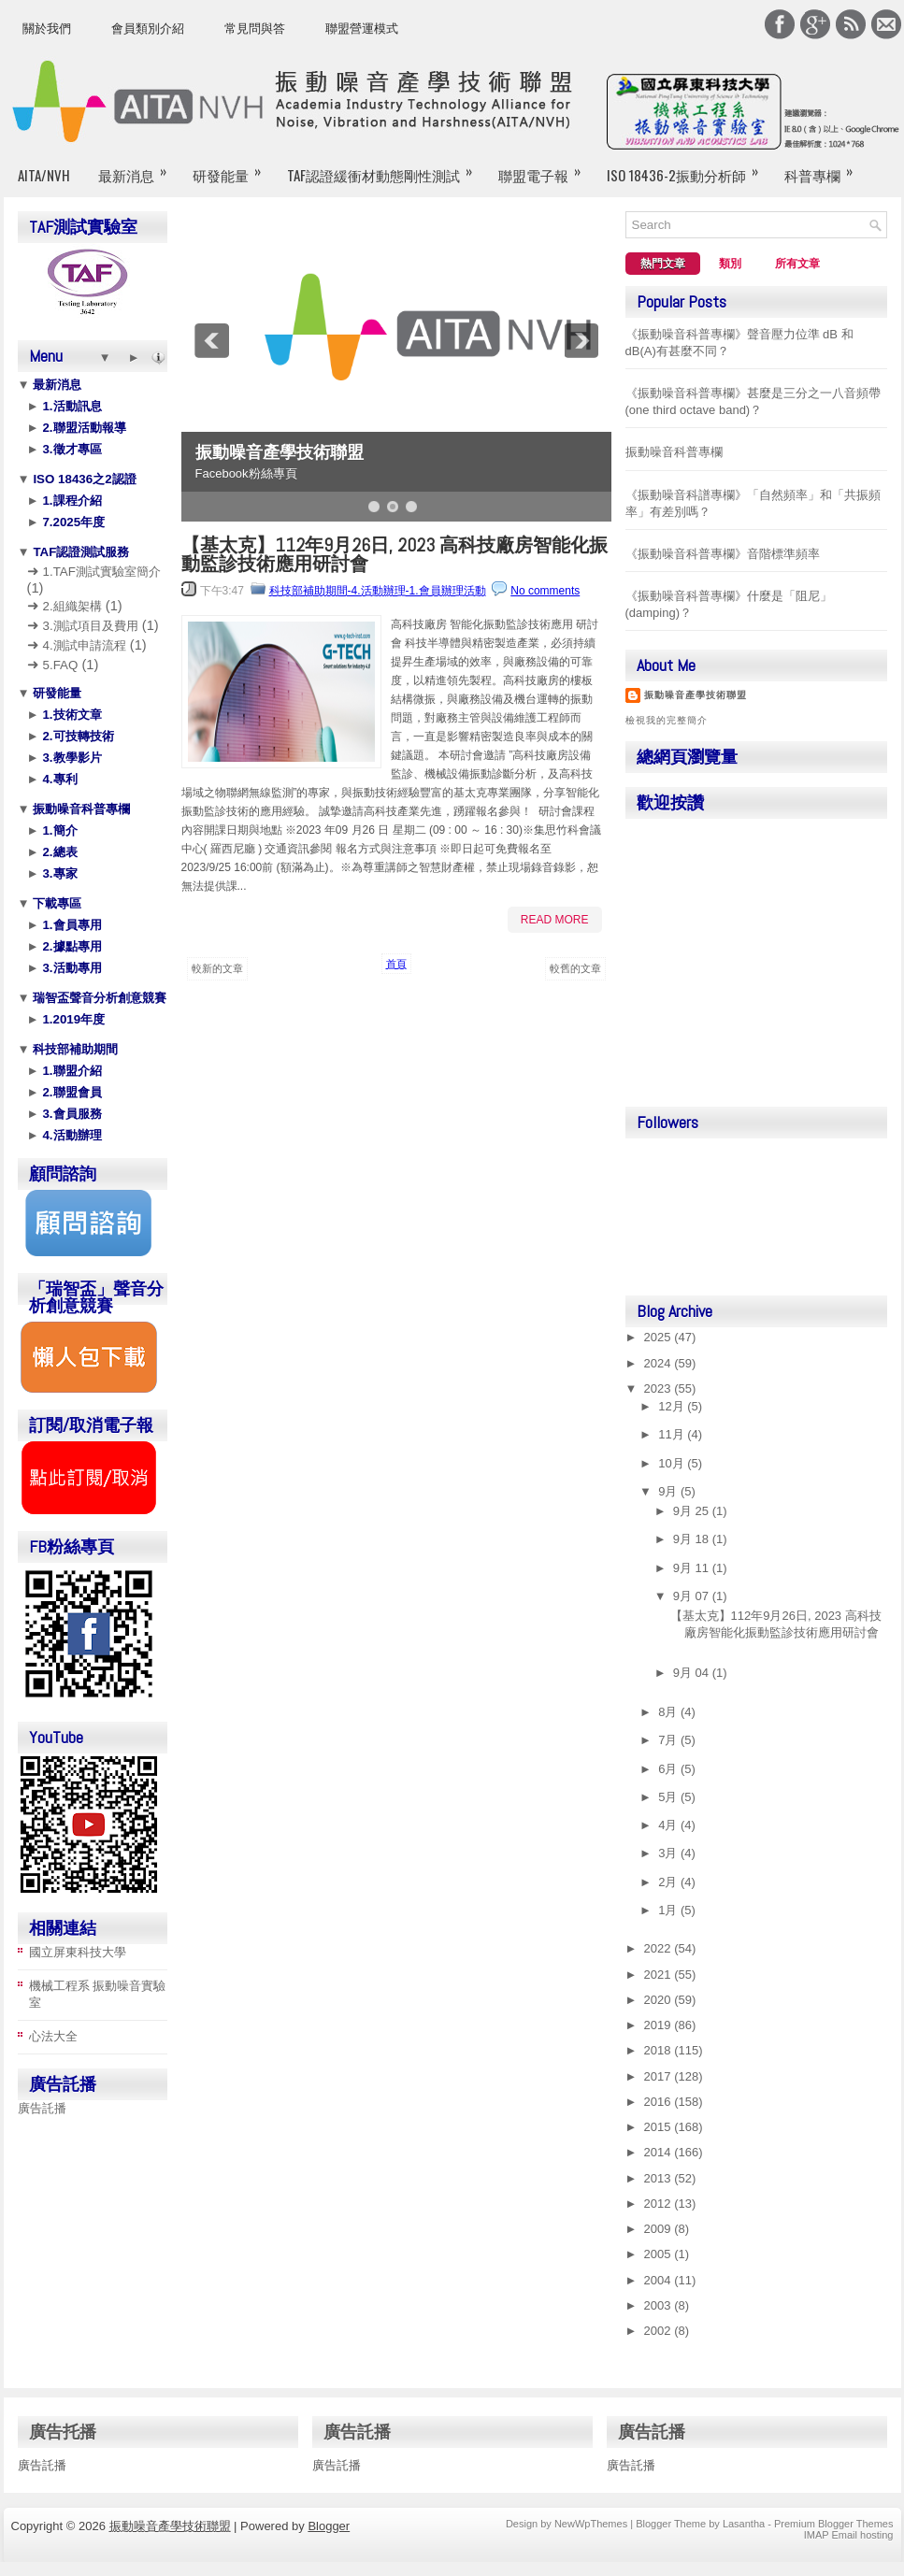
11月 (672, 1434)
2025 (659, 1337)
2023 (659, 1388)
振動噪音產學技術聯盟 (279, 452)
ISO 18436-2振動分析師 (688, 167)
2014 (659, 2152)
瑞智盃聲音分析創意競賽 (98, 998)
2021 (659, 1975)
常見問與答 (254, 28)
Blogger (329, 2526)
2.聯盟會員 (70, 1092)
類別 (730, 263)
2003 (659, 2305)
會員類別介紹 (147, 28)
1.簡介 (58, 830)
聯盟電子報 (545, 167)
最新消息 (138, 167)
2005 (659, 2254)
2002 (659, 2331)
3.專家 (58, 873)
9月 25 (692, 1511)
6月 (669, 1769)
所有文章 (797, 263)
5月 (669, 1797)
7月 (669, 1740)
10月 (672, 1463)
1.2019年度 (72, 1019)
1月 (669, 1910)
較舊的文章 (575, 968)
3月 (669, 1853)
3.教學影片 (70, 758)
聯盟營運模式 (361, 28)
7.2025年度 (72, 522)
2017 (659, 2076)
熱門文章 (662, 263)
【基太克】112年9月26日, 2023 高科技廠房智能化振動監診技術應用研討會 (394, 554)
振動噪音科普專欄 (80, 809)
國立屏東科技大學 (77, 1952)
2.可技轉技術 (76, 736)
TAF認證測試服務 (80, 552)
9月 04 (692, 1673)
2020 (659, 2000)
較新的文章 (217, 968)
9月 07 (692, 1596)
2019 (659, 2025)
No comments (545, 590)
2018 (659, 2050)
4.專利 (58, 779)
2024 (659, 1363)
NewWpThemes (590, 2523)
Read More (555, 919)
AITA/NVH (44, 175)
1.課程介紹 (70, 501)
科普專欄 (824, 167)
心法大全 (53, 2036)
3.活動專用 (70, 968)
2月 (669, 1882)
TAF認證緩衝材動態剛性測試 (385, 167)
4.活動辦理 (70, 1135)
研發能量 (233, 167)
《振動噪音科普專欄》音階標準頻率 (722, 554)
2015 (659, 2127)
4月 (669, 1825)
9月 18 (692, 1539)
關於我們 (46, 28)
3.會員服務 (70, 1114)
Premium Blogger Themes (834, 2523)
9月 (669, 1491)
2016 (659, 2102)
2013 (659, 2178)
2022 (659, 1948)
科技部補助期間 (74, 1049)
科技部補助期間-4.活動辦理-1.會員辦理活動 (377, 590)
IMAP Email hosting (849, 2534)
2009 (659, 2229)
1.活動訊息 (70, 406)
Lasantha (744, 2523)
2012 (659, 2204)
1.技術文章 (70, 715)
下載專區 (56, 903)
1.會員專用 (70, 925)
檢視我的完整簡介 (666, 720)
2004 (659, 2280)
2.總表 (58, 852)
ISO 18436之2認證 (83, 479)
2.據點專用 (70, 946)
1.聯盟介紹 (70, 1071)
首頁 (396, 963)
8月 (669, 1712)
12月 (672, 1406)
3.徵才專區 (70, 449)
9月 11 (692, 1568)
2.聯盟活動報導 (82, 428)
